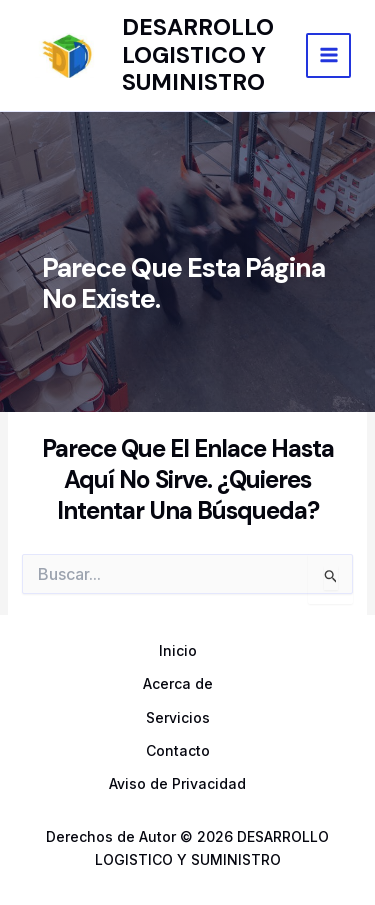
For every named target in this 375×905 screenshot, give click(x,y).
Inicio (178, 650)
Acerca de (178, 683)
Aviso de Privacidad (177, 783)
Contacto (178, 750)
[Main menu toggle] (328, 55)
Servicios (178, 717)
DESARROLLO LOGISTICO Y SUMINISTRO (198, 54)
